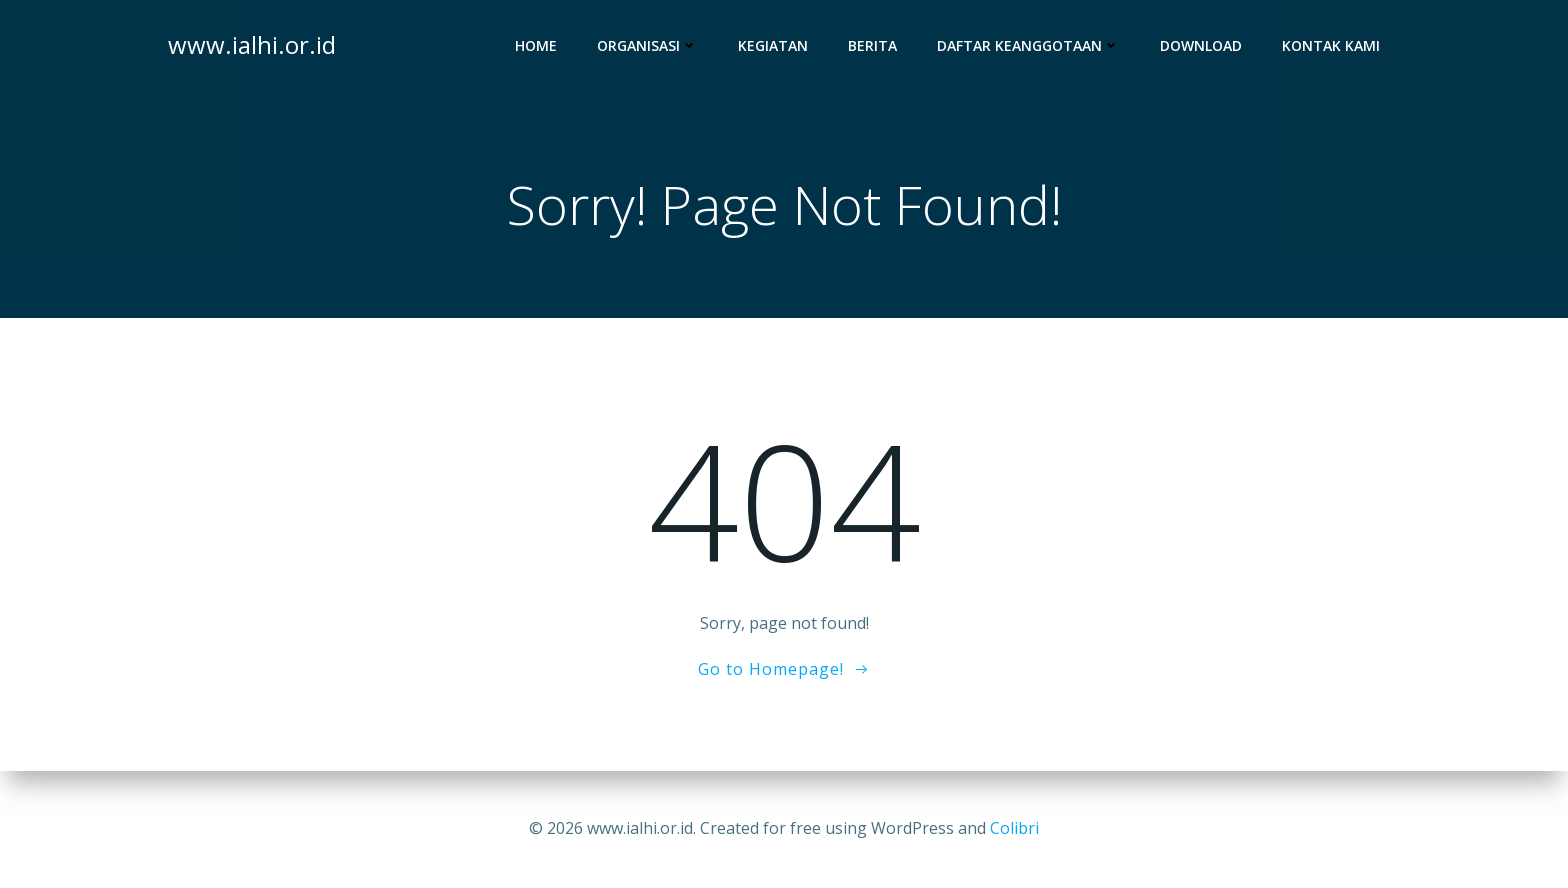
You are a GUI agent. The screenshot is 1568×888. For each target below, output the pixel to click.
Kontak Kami (1331, 45)
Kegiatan (773, 45)
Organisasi (647, 45)
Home (536, 45)
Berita (872, 45)
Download (1201, 45)
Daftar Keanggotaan (1028, 45)
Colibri (1014, 828)
